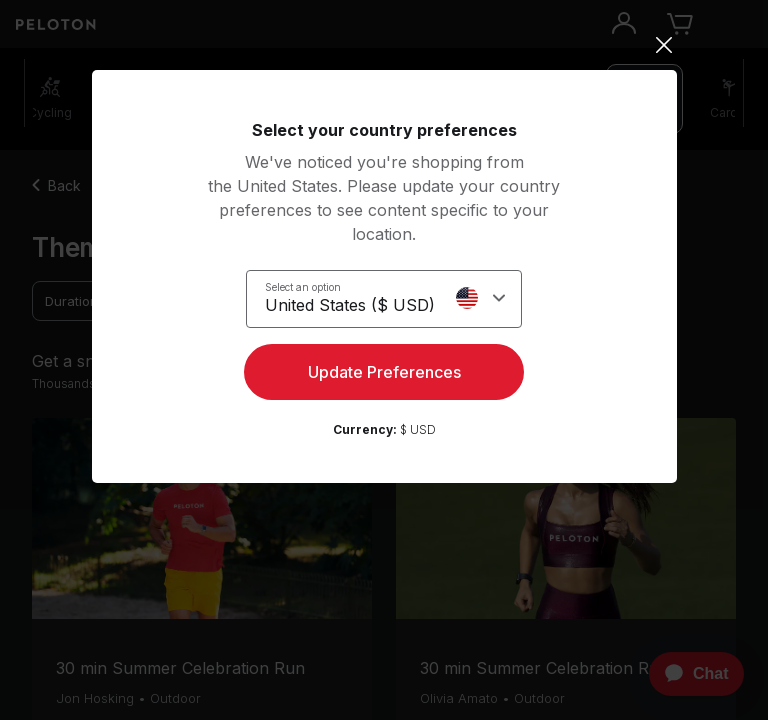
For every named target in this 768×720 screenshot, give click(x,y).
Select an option (303, 287)
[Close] (384, 45)
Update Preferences (384, 372)
